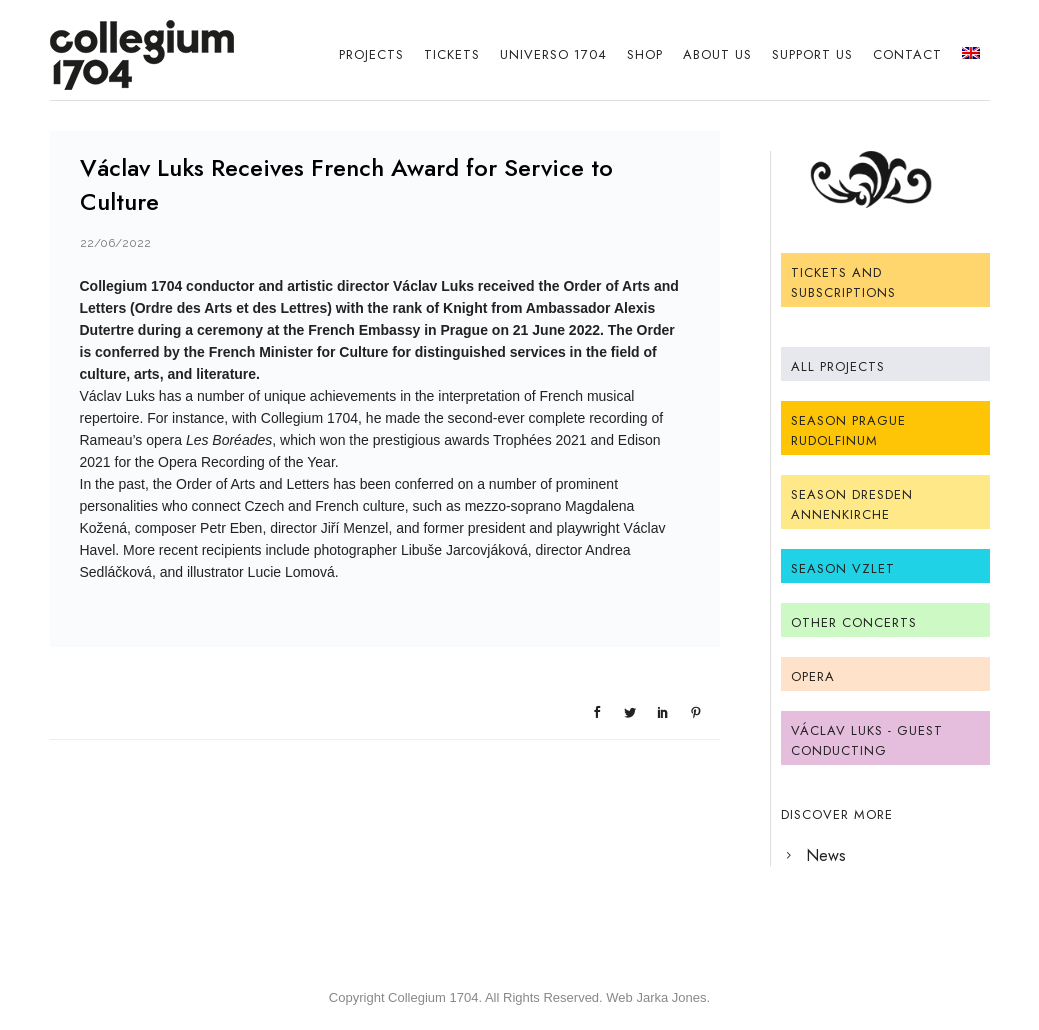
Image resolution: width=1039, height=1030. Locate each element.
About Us (717, 54)
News (826, 855)
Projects (371, 54)
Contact (907, 54)
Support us (812, 54)
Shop (645, 54)
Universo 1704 (553, 54)
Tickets (452, 54)
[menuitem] (971, 54)
